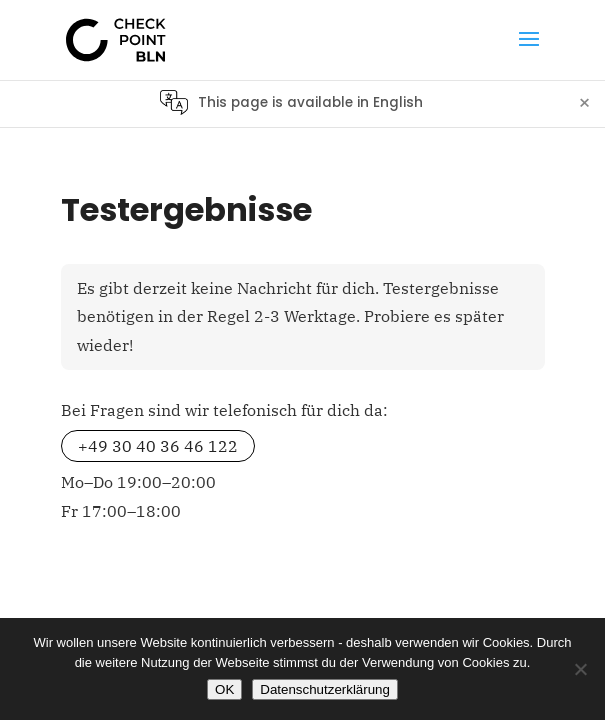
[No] (580, 669)
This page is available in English (310, 102)
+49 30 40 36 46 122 (158, 446)
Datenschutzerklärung (325, 689)
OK (224, 689)
